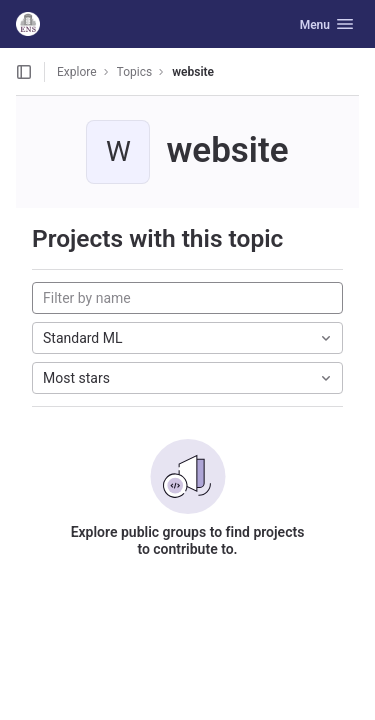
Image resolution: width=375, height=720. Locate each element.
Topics (135, 72)
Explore (77, 72)
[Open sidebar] (24, 72)
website (193, 72)
